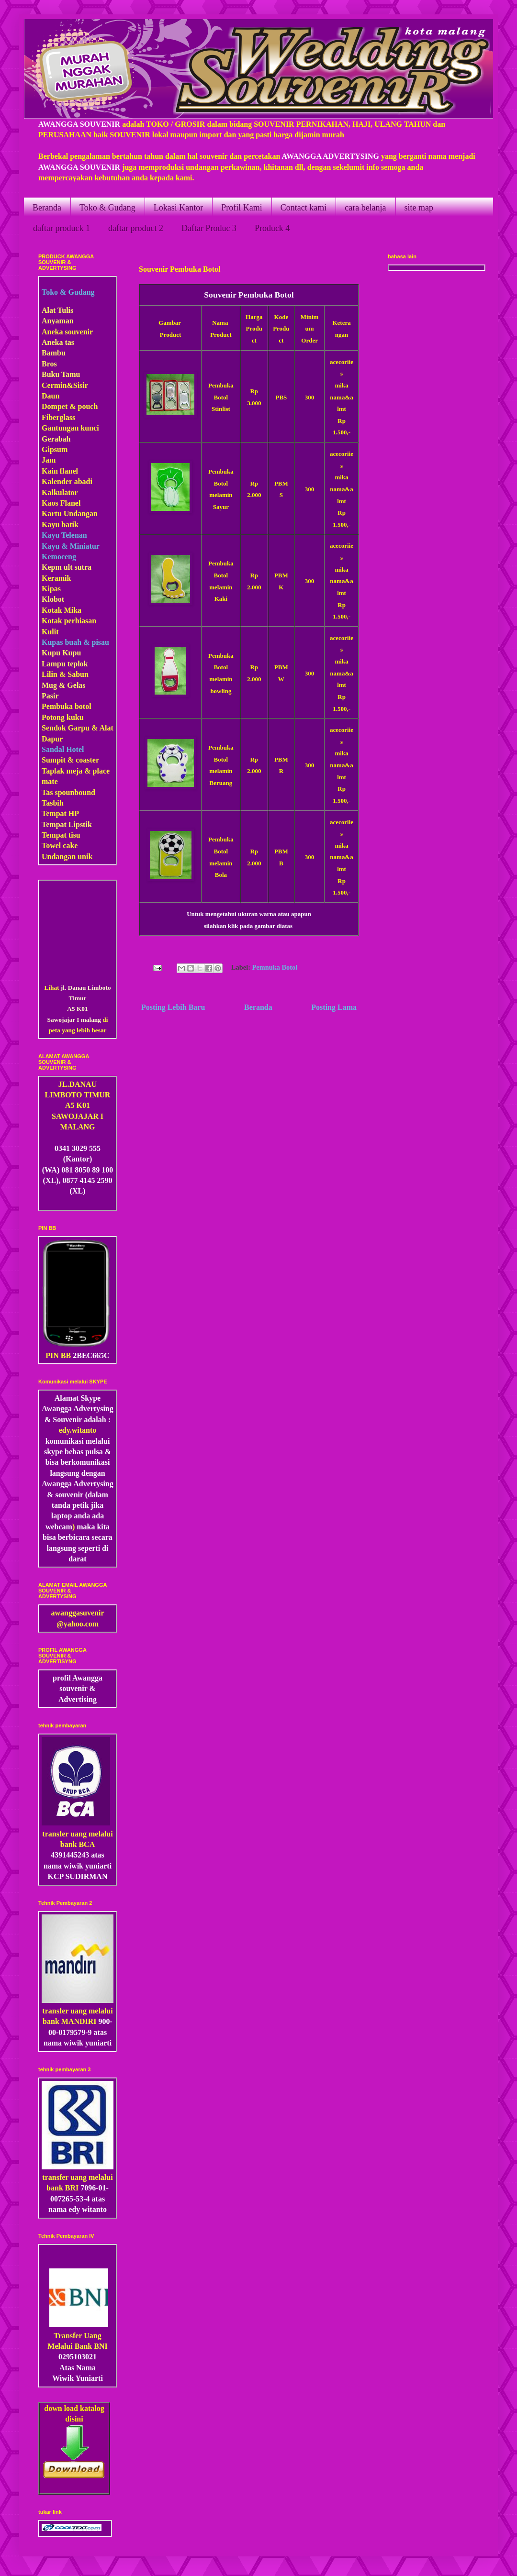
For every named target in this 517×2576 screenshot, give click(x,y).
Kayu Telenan (64, 535)
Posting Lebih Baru (173, 1007)
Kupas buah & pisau (75, 642)
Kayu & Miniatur (71, 546)
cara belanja (365, 207)
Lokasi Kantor (178, 207)
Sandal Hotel (63, 749)
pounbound (76, 792)
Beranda (47, 207)
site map (419, 207)
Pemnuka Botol (275, 967)
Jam (49, 460)
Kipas (51, 589)
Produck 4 (272, 228)
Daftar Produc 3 (208, 228)
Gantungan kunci (70, 428)
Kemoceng (59, 557)
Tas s (50, 792)
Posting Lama (334, 1007)
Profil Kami (241, 207)
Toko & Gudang (107, 207)
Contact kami (303, 207)
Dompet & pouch (70, 406)
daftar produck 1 (61, 228)
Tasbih (53, 803)
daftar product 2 (135, 228)
